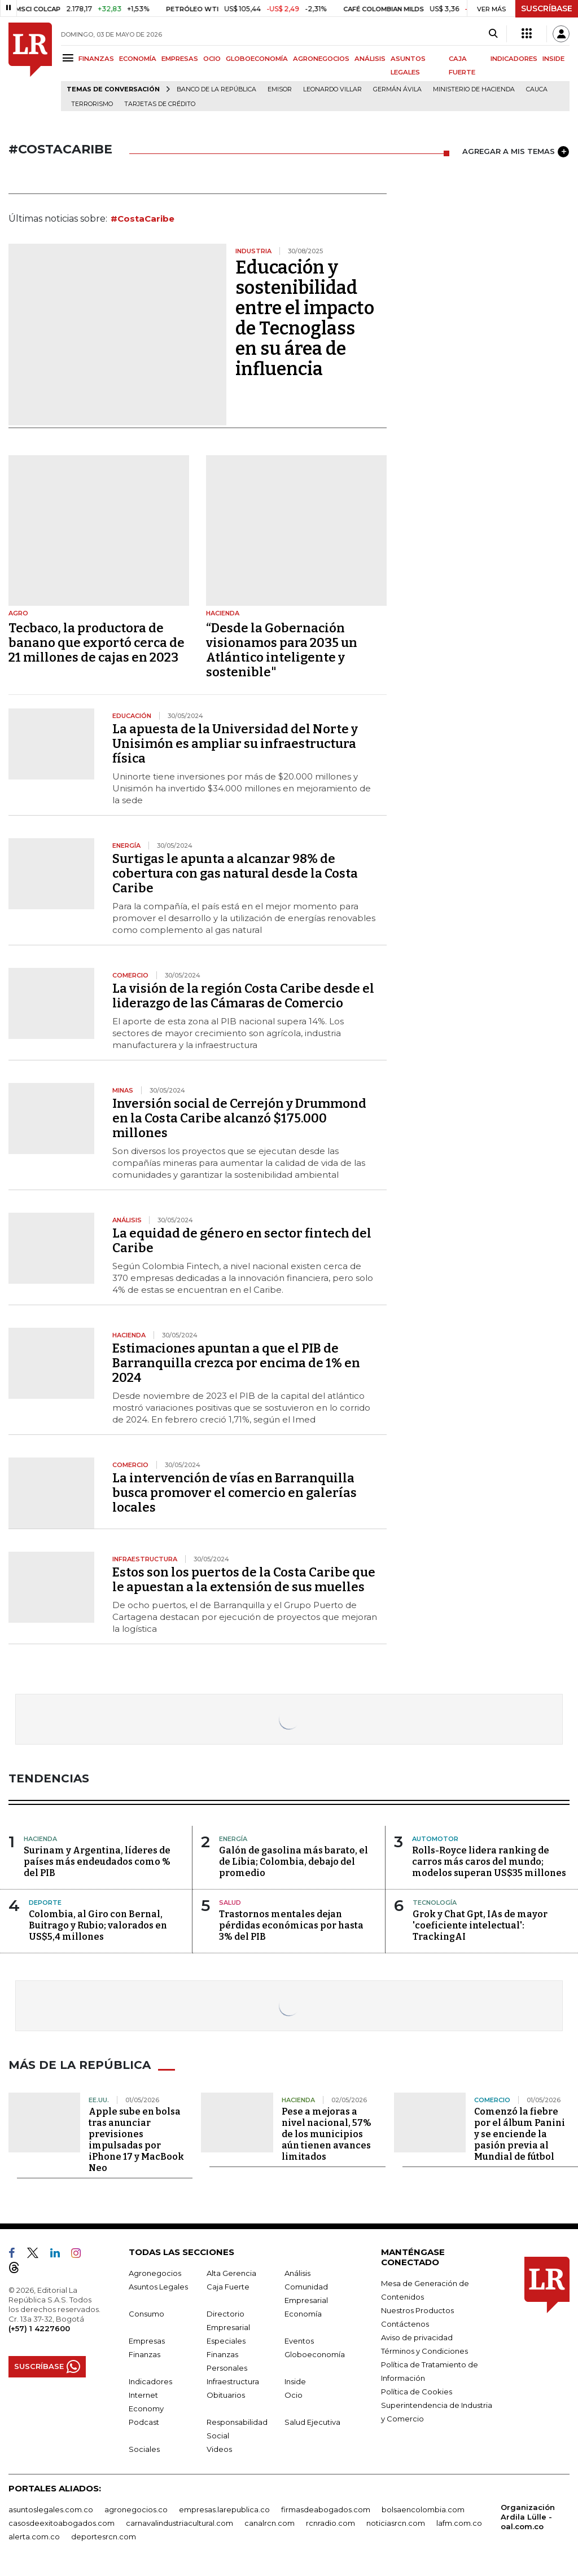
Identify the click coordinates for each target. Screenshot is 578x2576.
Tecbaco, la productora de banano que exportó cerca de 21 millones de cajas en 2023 (96, 642)
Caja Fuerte (228, 2286)
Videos (219, 2449)
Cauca (537, 89)
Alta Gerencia (231, 2273)
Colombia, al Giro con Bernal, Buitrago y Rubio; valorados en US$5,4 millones (98, 1925)
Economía (303, 2313)
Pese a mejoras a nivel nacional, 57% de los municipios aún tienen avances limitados (326, 2134)
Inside (295, 2381)
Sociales (144, 2449)
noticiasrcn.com (395, 2522)
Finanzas (144, 2354)
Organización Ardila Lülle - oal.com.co (528, 2517)
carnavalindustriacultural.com (179, 2522)
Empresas (147, 2340)
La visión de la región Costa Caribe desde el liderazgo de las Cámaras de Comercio (243, 996)
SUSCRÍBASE (546, 8)
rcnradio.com (330, 2522)
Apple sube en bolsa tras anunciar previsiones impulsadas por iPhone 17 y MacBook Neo (136, 2139)
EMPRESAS (179, 59)
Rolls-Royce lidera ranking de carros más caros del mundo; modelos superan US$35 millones (489, 1861)
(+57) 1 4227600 (39, 2328)
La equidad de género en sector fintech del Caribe (241, 1241)
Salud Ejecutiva (312, 2422)
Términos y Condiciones (424, 2350)
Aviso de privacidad (417, 2337)
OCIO (212, 59)
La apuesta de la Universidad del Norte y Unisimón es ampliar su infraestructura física (235, 743)
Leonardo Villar (332, 89)
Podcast (144, 2422)
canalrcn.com (269, 2522)
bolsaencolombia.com (423, 2509)
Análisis (297, 2273)
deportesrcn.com (103, 2536)
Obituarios (226, 2394)
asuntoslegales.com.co (50, 2509)
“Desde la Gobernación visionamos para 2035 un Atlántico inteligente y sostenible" (281, 650)
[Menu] (69, 57)
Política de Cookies (416, 2391)
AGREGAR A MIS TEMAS (515, 151)
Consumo (146, 2313)
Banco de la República (216, 89)
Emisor (280, 89)
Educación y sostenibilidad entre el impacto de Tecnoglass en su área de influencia (304, 318)
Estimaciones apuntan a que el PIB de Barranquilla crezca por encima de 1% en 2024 (236, 1363)
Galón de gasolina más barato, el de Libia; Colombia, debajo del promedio (293, 1861)
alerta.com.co (34, 2536)
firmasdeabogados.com (325, 2509)
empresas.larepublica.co (224, 2509)
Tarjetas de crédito (159, 104)
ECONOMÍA (137, 59)
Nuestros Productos (417, 2310)
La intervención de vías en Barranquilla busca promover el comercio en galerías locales (234, 1492)
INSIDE (553, 59)
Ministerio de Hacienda (474, 89)
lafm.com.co (459, 2522)
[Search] (493, 33)
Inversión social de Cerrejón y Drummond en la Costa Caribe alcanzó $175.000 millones (239, 1118)
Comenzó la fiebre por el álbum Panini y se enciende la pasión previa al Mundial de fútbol (519, 2134)
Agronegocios (155, 2273)
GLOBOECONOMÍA (257, 59)
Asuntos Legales (158, 2286)
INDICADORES (514, 59)
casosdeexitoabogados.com (61, 2522)
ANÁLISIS (370, 59)
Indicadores (150, 2381)
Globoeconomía (314, 2354)
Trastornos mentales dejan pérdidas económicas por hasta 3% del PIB (291, 1925)
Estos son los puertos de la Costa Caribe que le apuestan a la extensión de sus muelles (243, 1580)
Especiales (226, 2340)
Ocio (293, 2394)
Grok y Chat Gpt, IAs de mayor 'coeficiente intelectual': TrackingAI (480, 1925)
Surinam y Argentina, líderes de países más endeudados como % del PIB (97, 1861)
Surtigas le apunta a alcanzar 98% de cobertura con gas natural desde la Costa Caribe (235, 873)
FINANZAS (96, 59)
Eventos (299, 2340)
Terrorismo (92, 104)
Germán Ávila (397, 89)
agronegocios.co (136, 2509)
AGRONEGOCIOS (321, 59)
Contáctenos (405, 2323)
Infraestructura (233, 2381)
